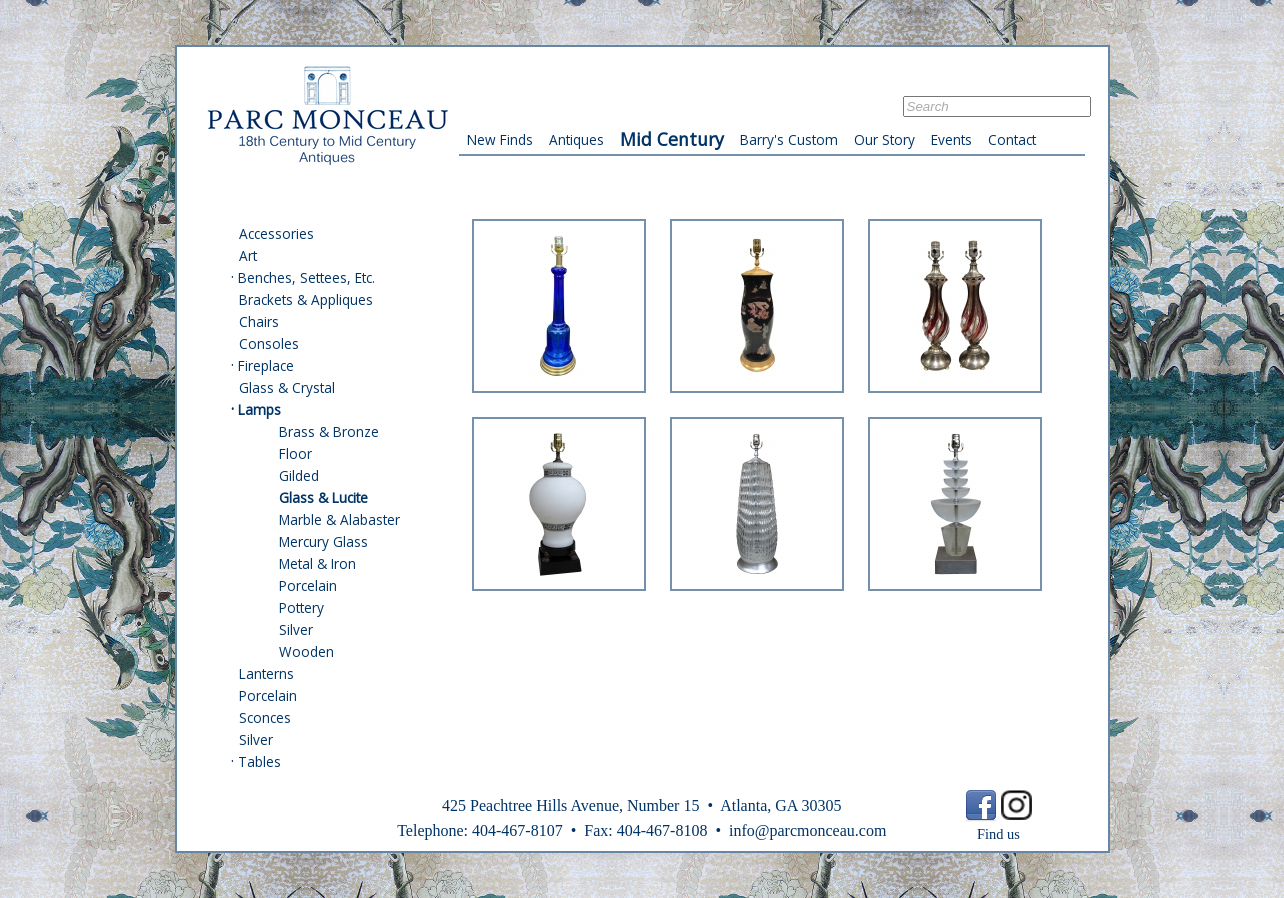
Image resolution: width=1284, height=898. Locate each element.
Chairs (259, 321)
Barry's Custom (789, 139)
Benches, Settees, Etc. (306, 277)
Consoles (269, 343)
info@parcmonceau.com (807, 830)
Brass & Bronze (329, 431)
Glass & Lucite (323, 497)
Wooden (306, 651)
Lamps (259, 409)
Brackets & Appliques (306, 299)
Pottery (301, 607)
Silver (296, 629)
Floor (295, 453)
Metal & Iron (317, 563)
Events (951, 139)
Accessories (276, 233)
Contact (1012, 139)
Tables (259, 761)
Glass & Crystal (287, 387)
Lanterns (266, 673)
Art (248, 255)
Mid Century (672, 139)
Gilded (299, 475)
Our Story (884, 139)
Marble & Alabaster (339, 519)
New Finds (500, 139)
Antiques (576, 139)
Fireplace (266, 365)
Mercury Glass (323, 541)
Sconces (265, 717)
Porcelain (308, 585)
